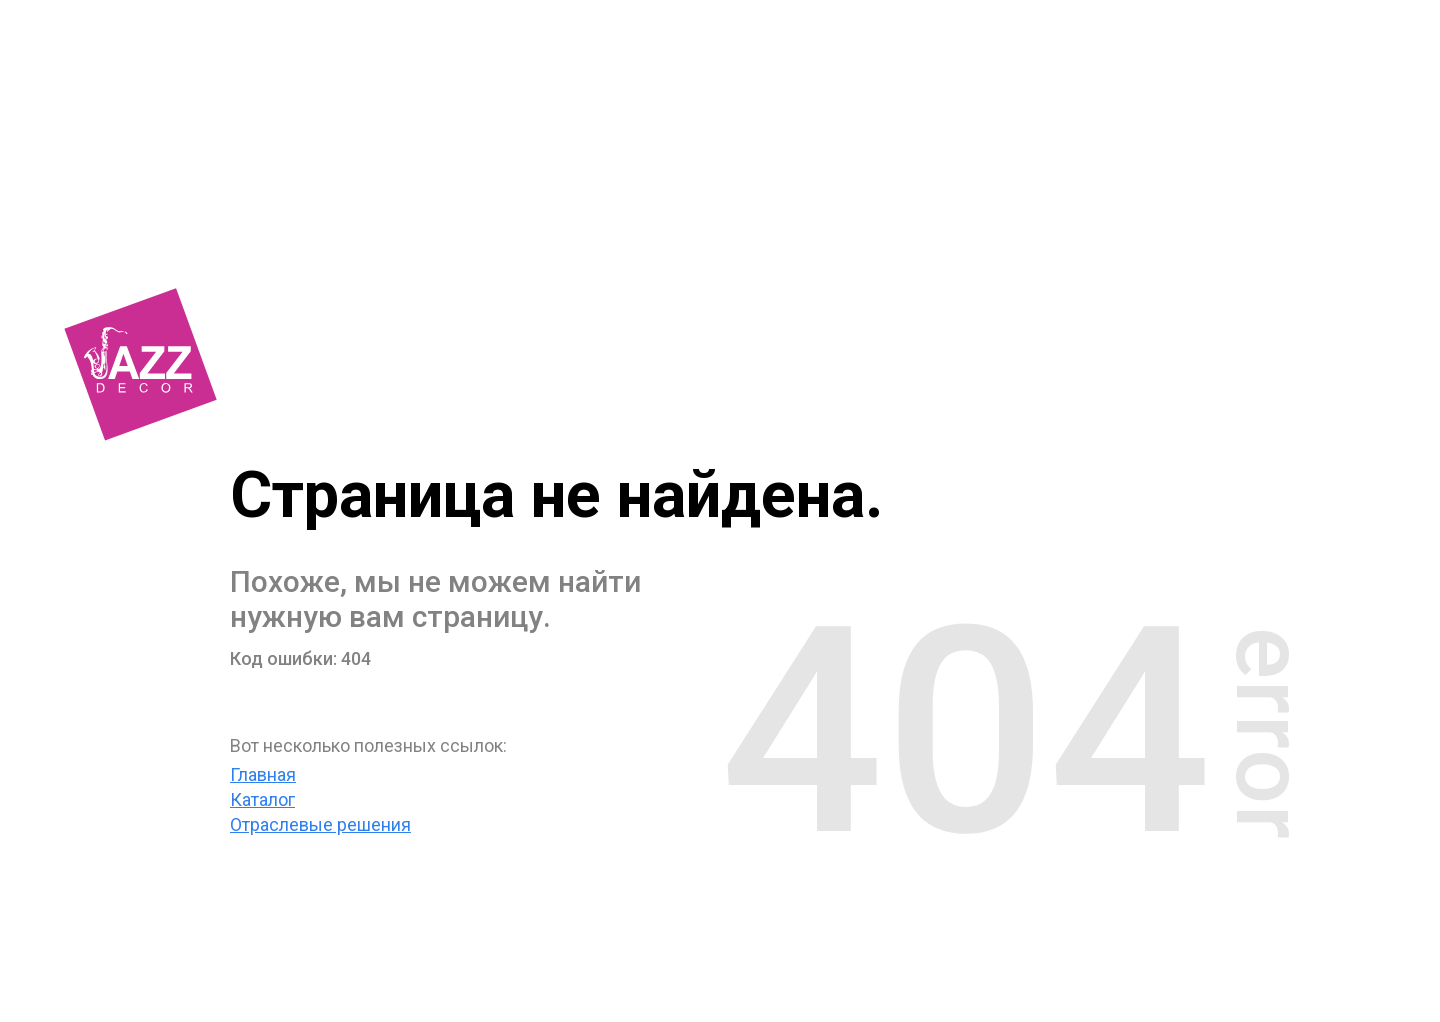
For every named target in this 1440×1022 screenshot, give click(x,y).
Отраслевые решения (320, 824)
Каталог (262, 799)
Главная (263, 774)
